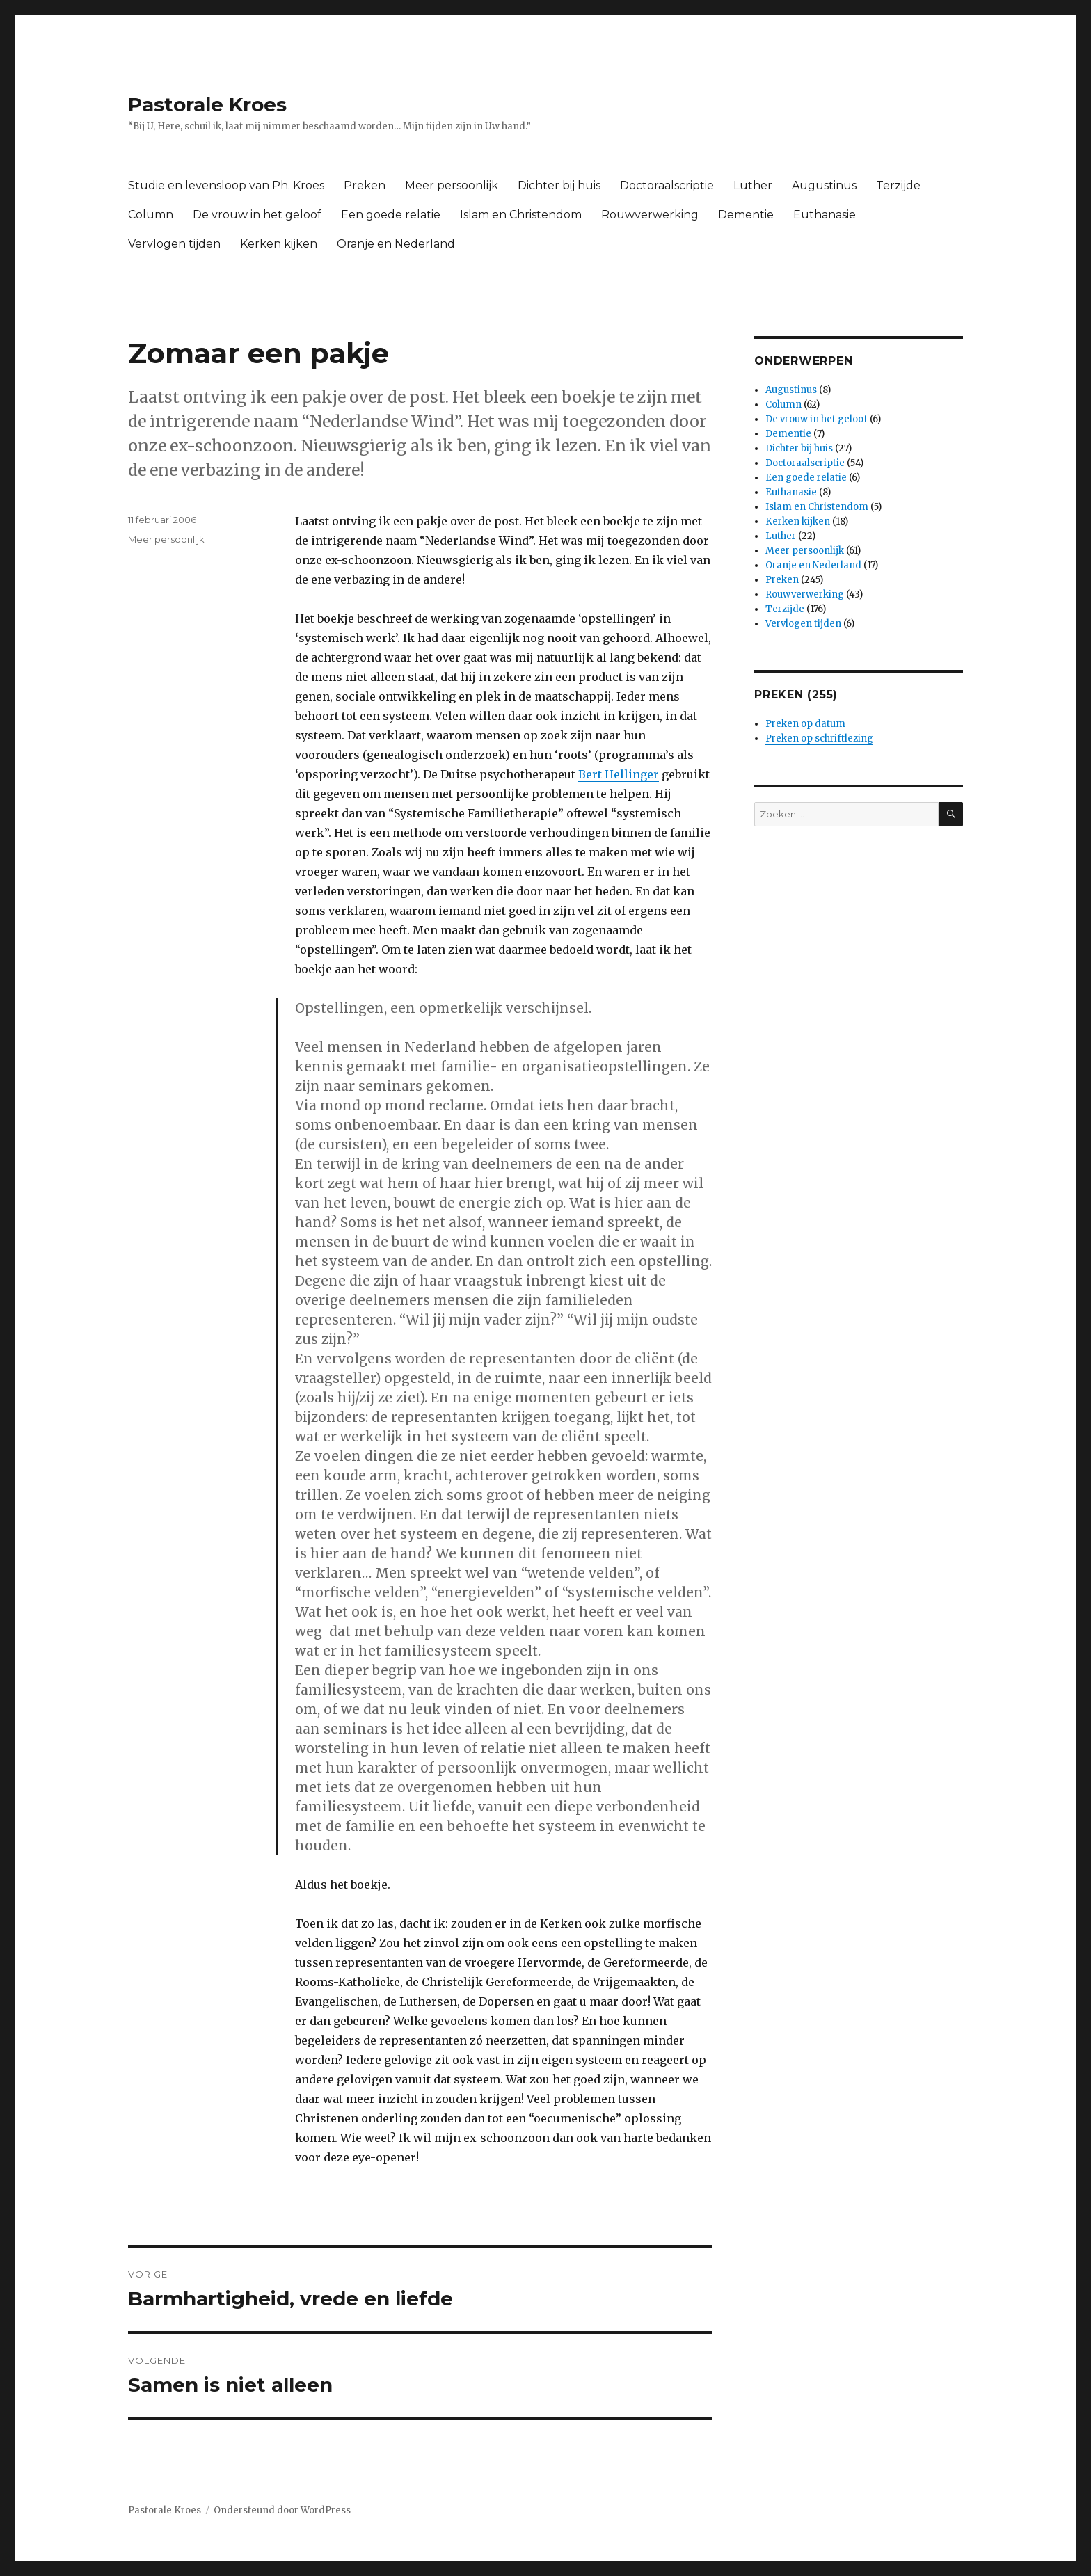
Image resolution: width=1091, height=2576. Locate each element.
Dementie (746, 214)
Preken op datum (805, 724)
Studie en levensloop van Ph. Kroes (226, 185)
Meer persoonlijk (451, 185)
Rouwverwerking (650, 214)
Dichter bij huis (559, 185)
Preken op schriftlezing (819, 738)
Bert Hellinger (618, 774)
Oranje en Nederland (396, 243)
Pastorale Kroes (207, 104)
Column (150, 214)
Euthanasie (824, 214)
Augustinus (824, 185)
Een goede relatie (390, 214)
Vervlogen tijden (174, 243)
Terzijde (898, 185)
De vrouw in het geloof (257, 214)
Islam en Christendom (521, 214)
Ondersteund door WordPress (282, 2510)
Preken (364, 185)
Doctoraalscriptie (667, 185)
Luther (752, 185)
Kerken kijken (278, 243)
